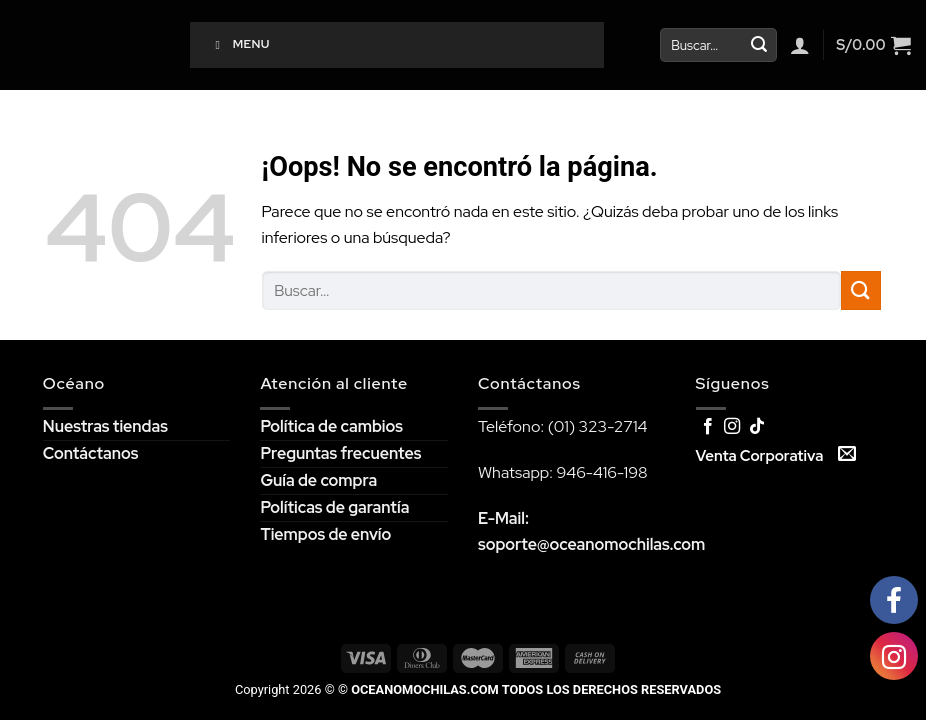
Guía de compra (318, 480)
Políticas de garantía (334, 507)
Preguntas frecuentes (340, 453)
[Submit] (759, 45)
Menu (240, 44)
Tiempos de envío (325, 534)
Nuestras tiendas (105, 426)
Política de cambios (331, 426)
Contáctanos (91, 453)
